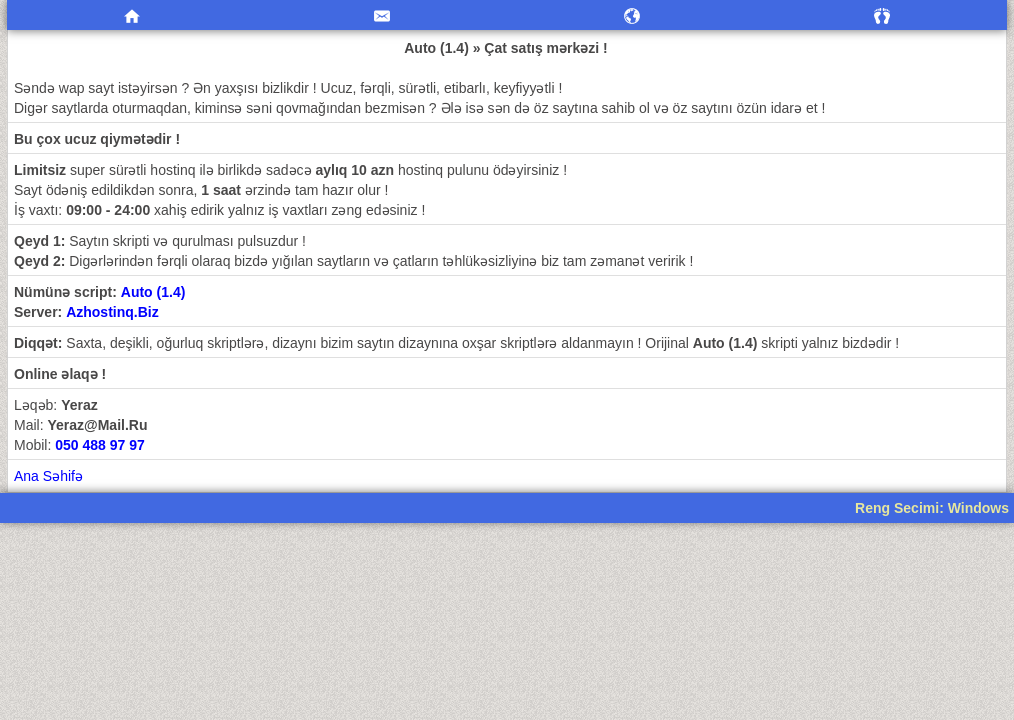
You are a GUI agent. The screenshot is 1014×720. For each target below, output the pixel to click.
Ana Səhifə (48, 476)
